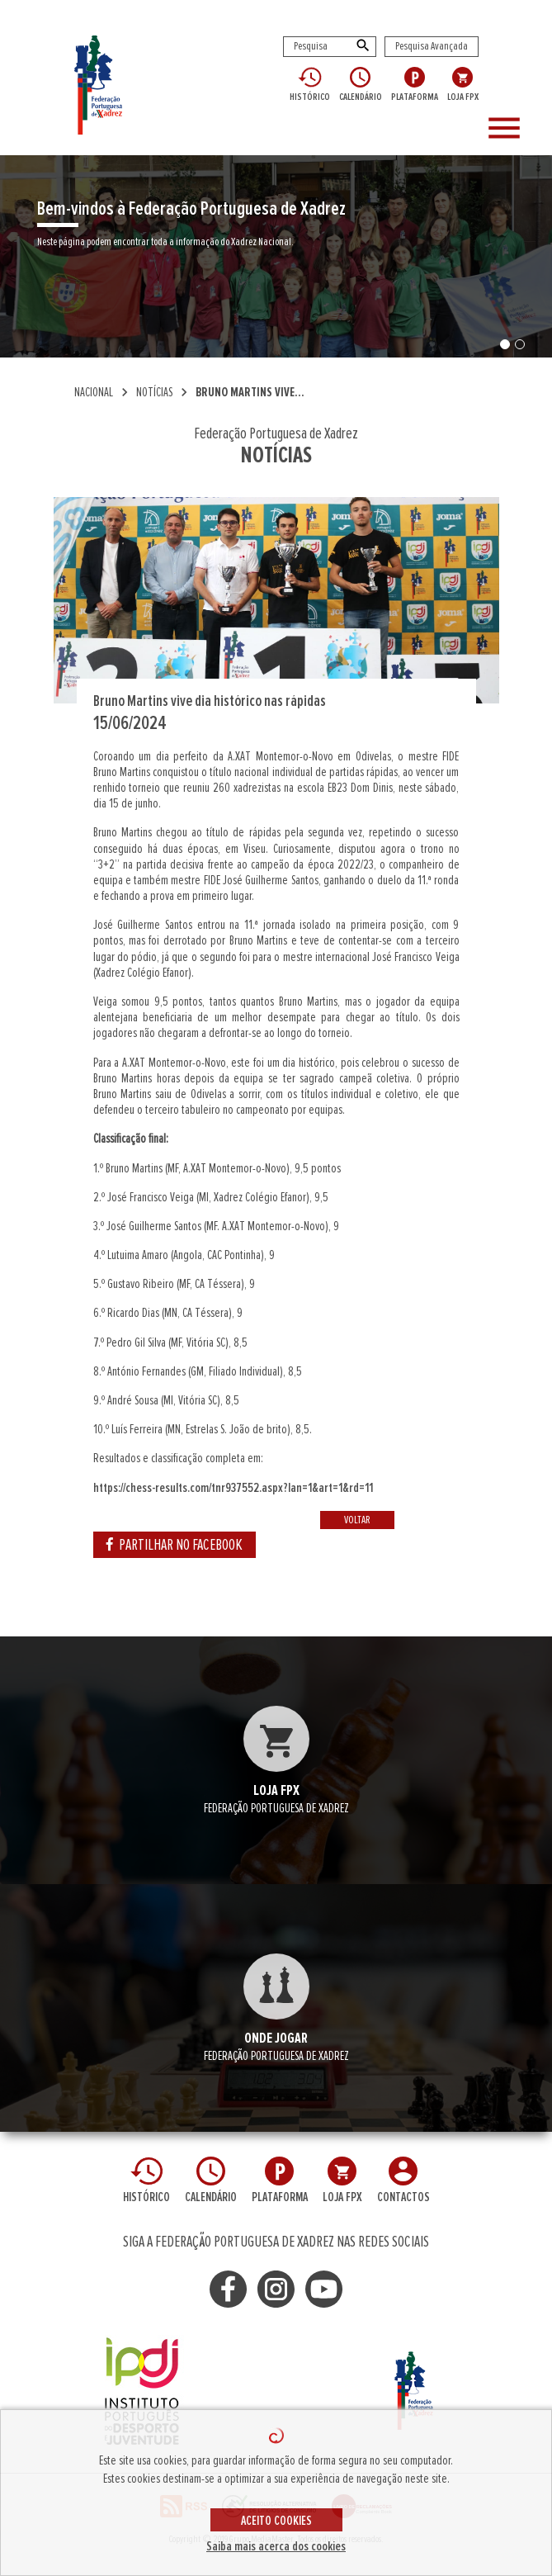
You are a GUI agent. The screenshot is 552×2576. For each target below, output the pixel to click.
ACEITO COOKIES (276, 2520)
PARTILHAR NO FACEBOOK (174, 1545)
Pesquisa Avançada (431, 46)
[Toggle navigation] (513, 129)
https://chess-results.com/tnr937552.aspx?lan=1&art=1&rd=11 (233, 1487)
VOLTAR (357, 1520)
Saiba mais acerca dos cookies (276, 2546)
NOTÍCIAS (154, 392)
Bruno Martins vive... (250, 392)
